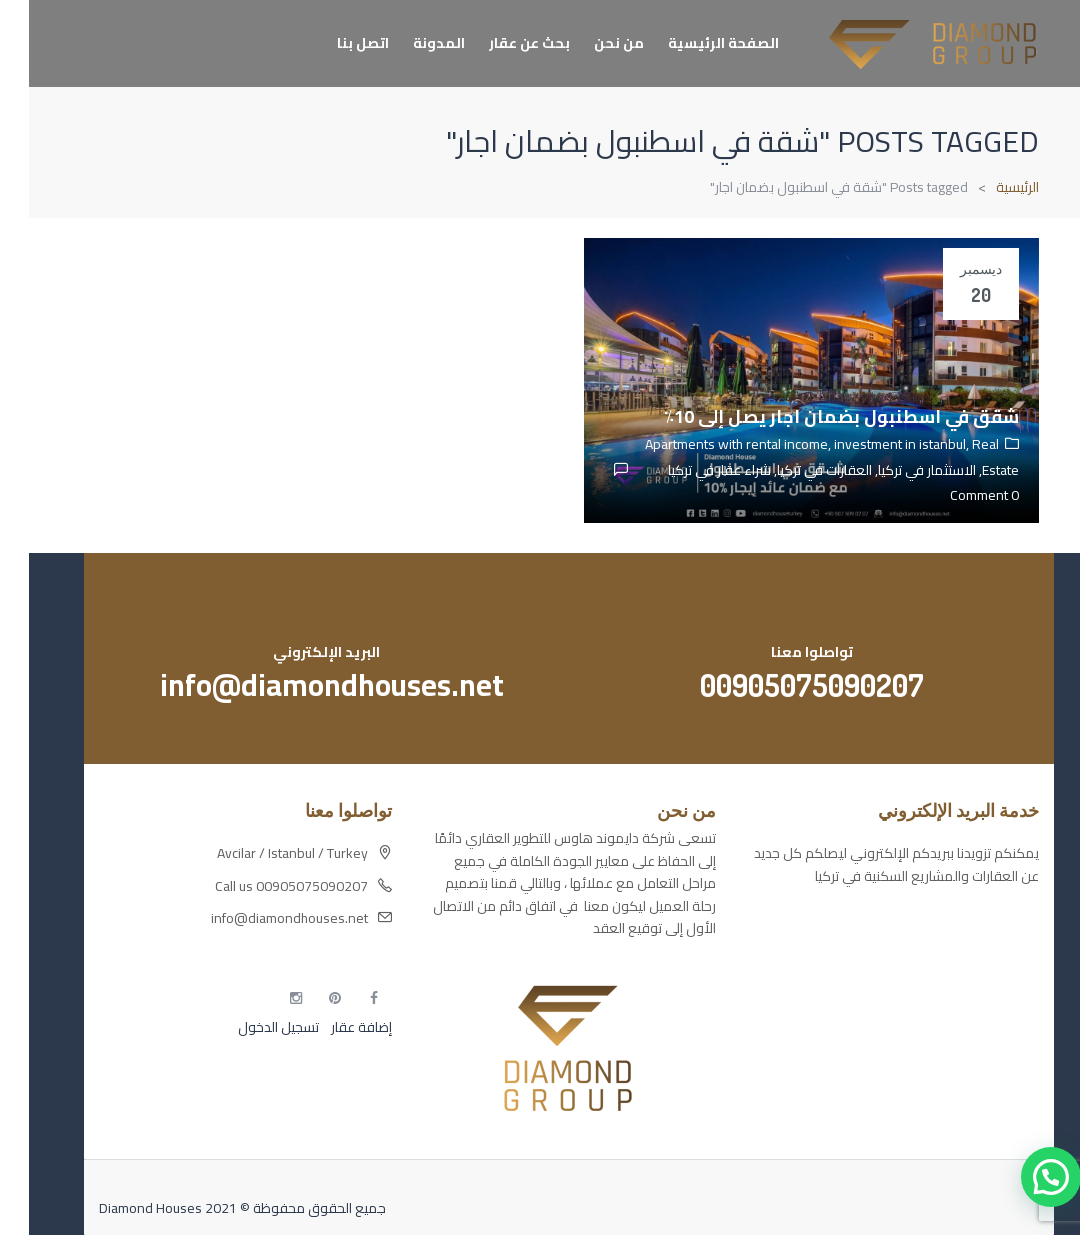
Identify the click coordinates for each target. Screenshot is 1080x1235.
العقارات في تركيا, (792, 470)
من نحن (590, 43)
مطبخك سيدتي (967, 1026)
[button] (1022, 1177)
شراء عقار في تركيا (690, 470)
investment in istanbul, (874, 444)
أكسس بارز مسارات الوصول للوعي (914, 921)
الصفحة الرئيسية (694, 43)
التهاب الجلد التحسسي (950, 991)
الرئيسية (988, 187)
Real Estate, (966, 457)
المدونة (410, 43)
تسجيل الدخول (249, 1027)
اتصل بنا (334, 43)
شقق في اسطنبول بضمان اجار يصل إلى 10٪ (812, 416)
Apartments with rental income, (710, 444)
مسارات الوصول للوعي (945, 956)
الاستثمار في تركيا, (895, 470)
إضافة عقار (331, 1027)
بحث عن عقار (500, 43)
